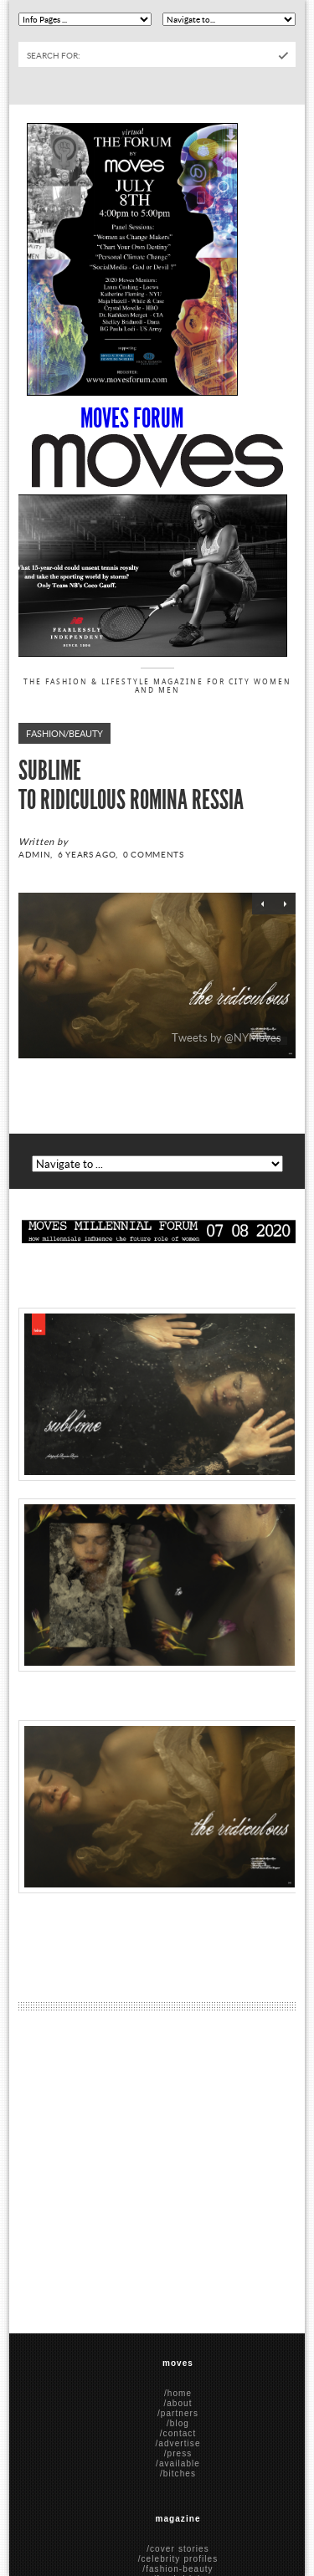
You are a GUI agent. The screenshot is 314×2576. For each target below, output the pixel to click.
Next (285, 903)
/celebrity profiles (178, 2558)
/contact (178, 2433)
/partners (177, 2413)
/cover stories (178, 2548)
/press (178, 2453)
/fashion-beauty (177, 2568)
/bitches (178, 2473)
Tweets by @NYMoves (226, 1037)
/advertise (177, 2443)
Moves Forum (131, 418)
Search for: (53, 55)
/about (177, 2403)
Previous (263, 903)
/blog (178, 2423)
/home (178, 2393)
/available (178, 2463)
